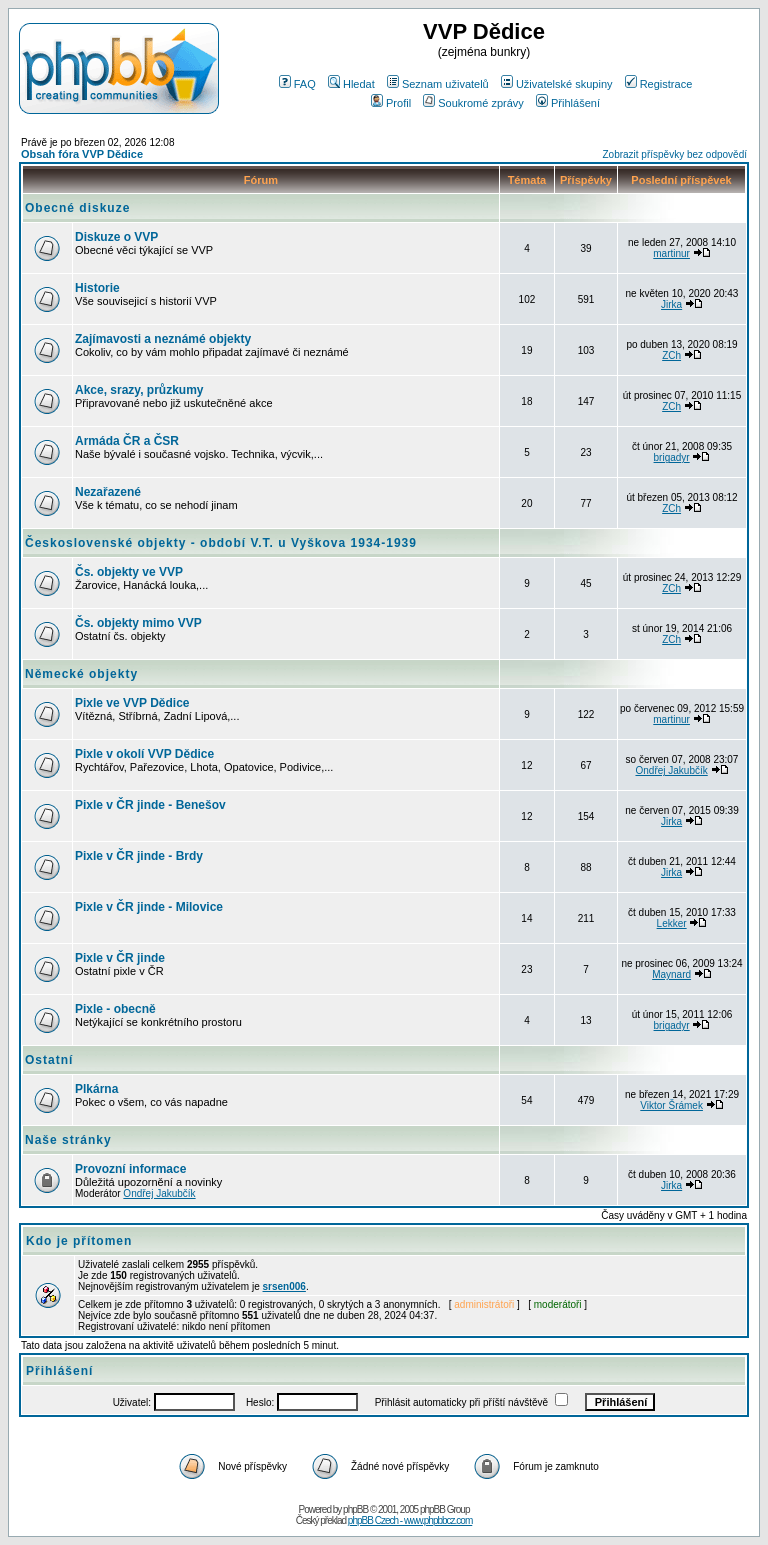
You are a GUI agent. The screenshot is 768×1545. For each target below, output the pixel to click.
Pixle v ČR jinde (120, 958)
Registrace (659, 84)
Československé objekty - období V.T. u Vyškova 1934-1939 (221, 543)
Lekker (672, 923)
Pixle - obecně (115, 1009)
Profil (391, 103)
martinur (671, 253)
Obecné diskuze (77, 208)
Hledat (351, 84)
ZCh (671, 355)
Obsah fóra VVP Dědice (82, 154)
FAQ (297, 84)
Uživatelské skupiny (557, 84)
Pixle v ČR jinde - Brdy (139, 856)
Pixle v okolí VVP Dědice (144, 754)
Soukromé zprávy (473, 103)
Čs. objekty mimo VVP (138, 623)
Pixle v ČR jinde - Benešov (150, 805)
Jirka (671, 304)
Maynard (671, 974)
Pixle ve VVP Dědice (132, 703)
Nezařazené (108, 492)
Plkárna (96, 1089)
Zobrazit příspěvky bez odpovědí (674, 154)
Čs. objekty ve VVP (129, 572)
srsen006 (284, 1286)
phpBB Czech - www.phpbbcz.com (410, 1520)
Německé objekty (81, 674)
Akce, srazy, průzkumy (139, 390)
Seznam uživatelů (438, 84)
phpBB (355, 1509)
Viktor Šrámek (671, 1105)
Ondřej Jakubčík (671, 770)
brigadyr (672, 457)
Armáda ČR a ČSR (127, 441)
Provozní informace (130, 1169)
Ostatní (49, 1060)
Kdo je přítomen (79, 1241)
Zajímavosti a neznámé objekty (163, 339)
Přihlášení (568, 103)
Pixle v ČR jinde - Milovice (149, 907)
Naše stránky (68, 1140)
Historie (97, 288)
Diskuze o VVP (116, 237)
